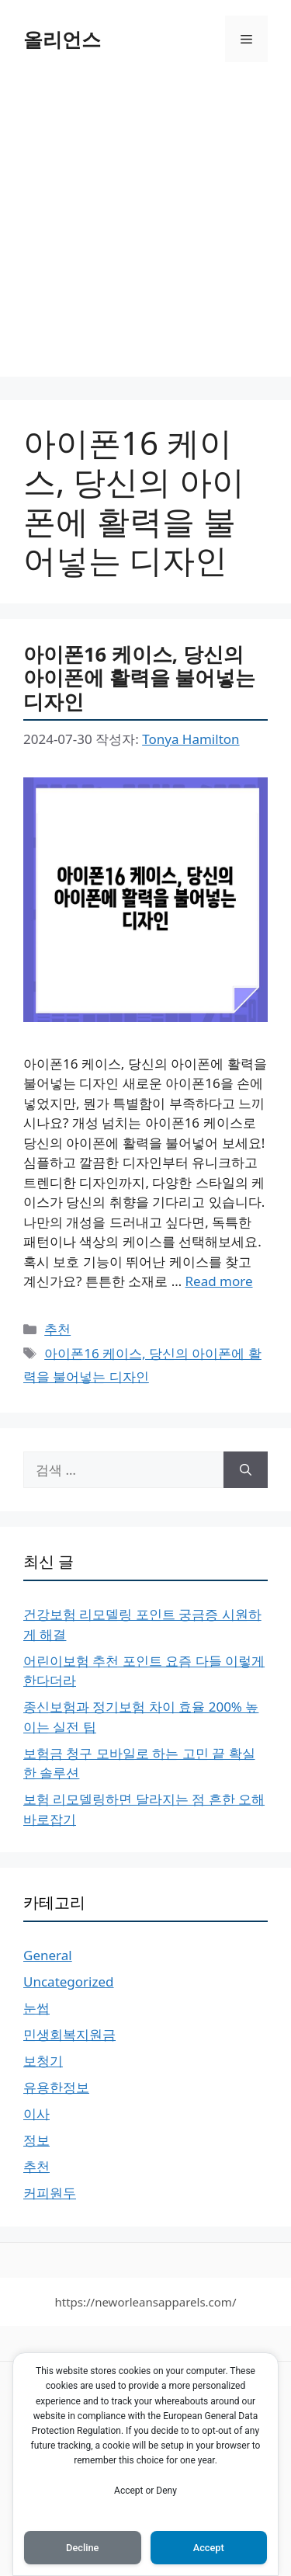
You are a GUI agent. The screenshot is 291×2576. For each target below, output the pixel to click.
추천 (57, 1329)
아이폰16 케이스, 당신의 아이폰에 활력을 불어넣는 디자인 (139, 677)
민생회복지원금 (69, 2034)
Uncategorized (68, 1981)
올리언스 (62, 39)
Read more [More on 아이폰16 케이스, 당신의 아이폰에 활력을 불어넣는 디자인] (219, 1281)
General (47, 1955)
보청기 (43, 2061)
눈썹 (36, 2008)
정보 (36, 2140)
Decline (82, 2547)
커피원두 (49, 2193)
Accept (208, 2547)
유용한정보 (56, 2087)
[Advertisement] (145, 231)
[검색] (245, 1470)
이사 (36, 2113)
